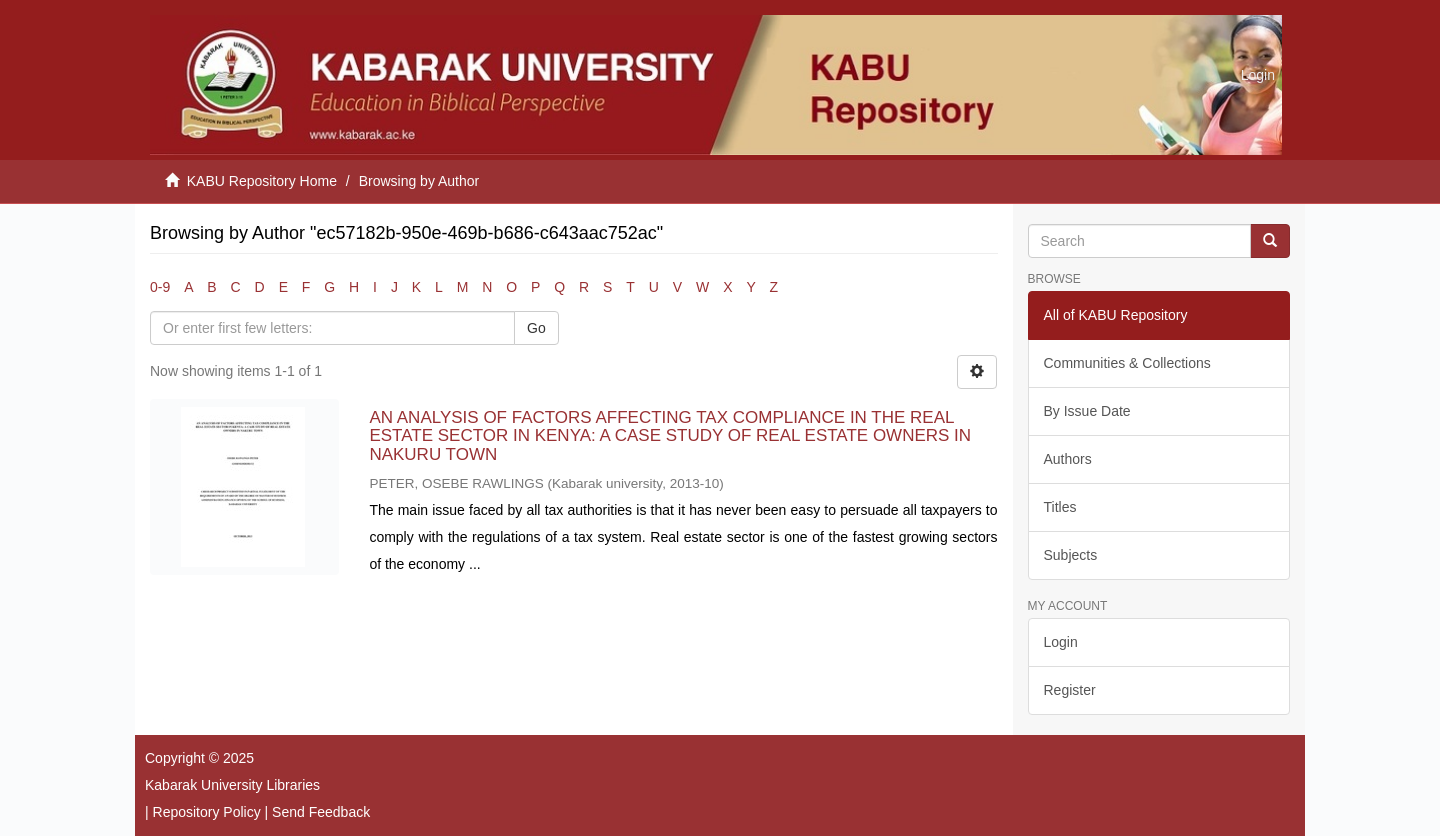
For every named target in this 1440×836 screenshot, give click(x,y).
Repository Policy (207, 812)
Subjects (1071, 555)
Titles (1060, 507)
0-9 (160, 287)
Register (1070, 690)
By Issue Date (1087, 411)
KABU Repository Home (262, 181)
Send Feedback (321, 812)
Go (536, 328)
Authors (1068, 459)
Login (1061, 642)
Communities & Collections (1127, 363)
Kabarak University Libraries (232, 785)
